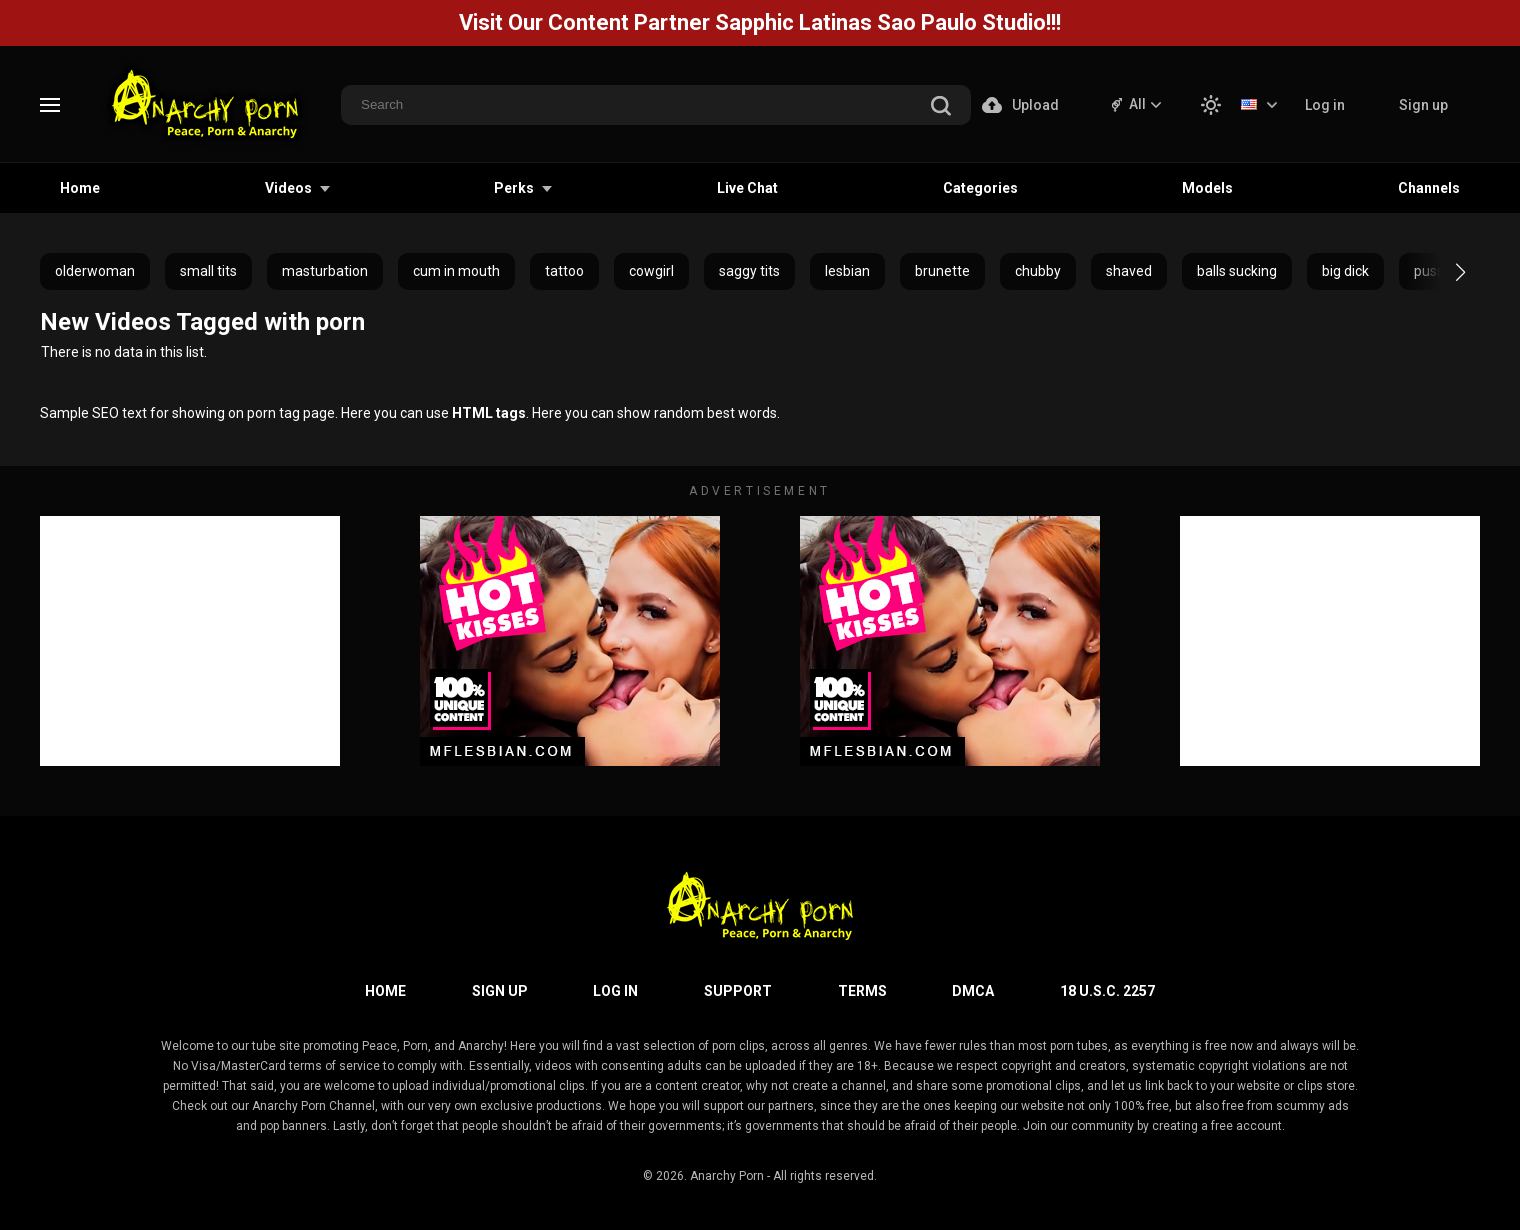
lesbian (847, 271)
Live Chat (747, 188)
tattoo (564, 271)
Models (1207, 188)
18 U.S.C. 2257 (1107, 991)
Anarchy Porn (727, 1176)
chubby (1038, 271)
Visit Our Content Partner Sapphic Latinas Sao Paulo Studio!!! (760, 22)
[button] (1442, 272)
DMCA (973, 991)
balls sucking (1237, 271)
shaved (1129, 271)
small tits (208, 271)
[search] (941, 107)
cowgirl (651, 271)
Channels (1429, 188)
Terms (862, 991)
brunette (942, 271)
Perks (514, 188)
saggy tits (749, 271)
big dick (1345, 271)
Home (80, 188)
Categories (980, 188)
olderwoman (95, 271)
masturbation (325, 271)
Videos (288, 188)
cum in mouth (456, 271)
